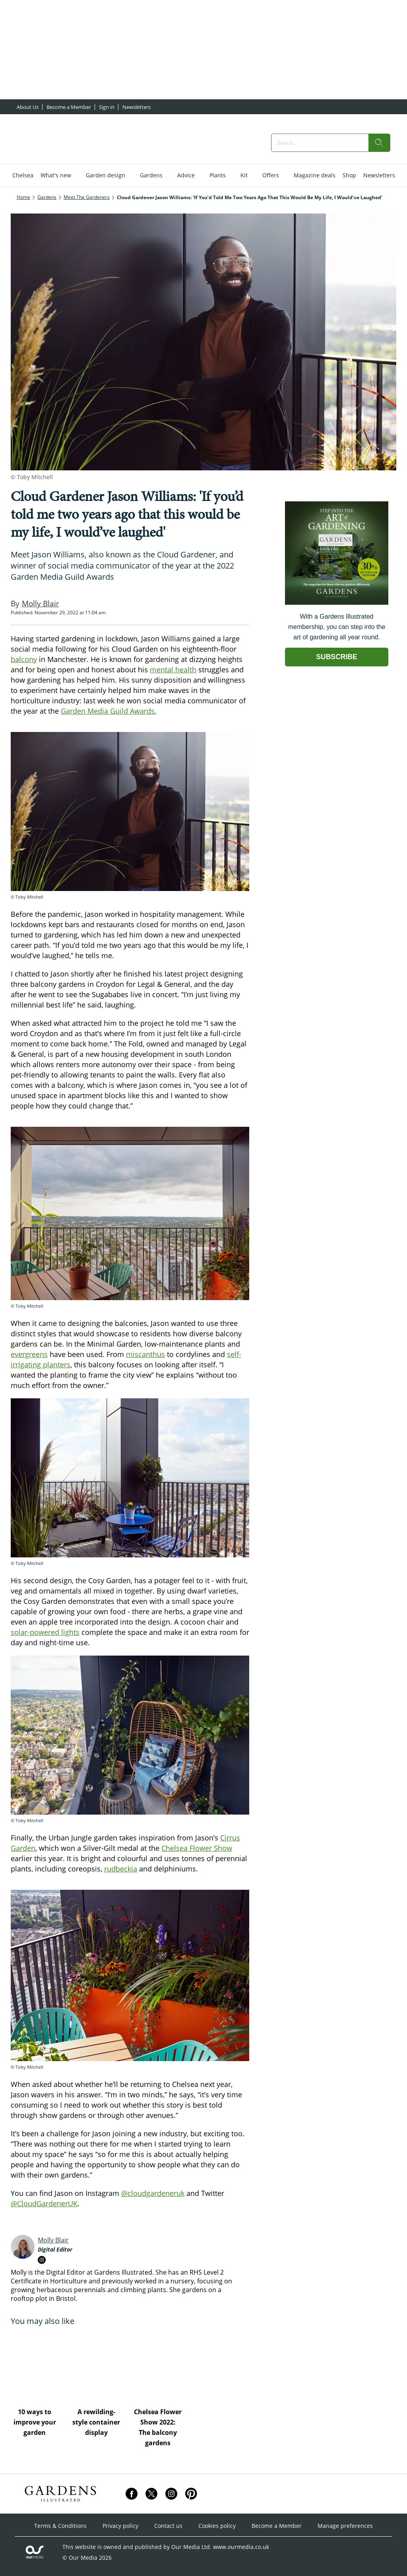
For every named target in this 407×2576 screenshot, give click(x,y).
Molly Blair (53, 2240)
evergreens (29, 1354)
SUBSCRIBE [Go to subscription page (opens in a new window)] (336, 657)
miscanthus (145, 1354)
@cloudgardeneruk (152, 2193)
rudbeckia (120, 1868)
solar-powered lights (45, 1632)
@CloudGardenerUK (44, 2203)
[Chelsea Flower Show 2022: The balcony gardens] (161, 2366)
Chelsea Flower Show (196, 1848)
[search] (379, 143)
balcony (24, 659)
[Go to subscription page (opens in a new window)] (336, 602)
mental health (173, 669)
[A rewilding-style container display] (99, 2366)
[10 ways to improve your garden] (37, 2366)
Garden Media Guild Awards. (109, 711)
